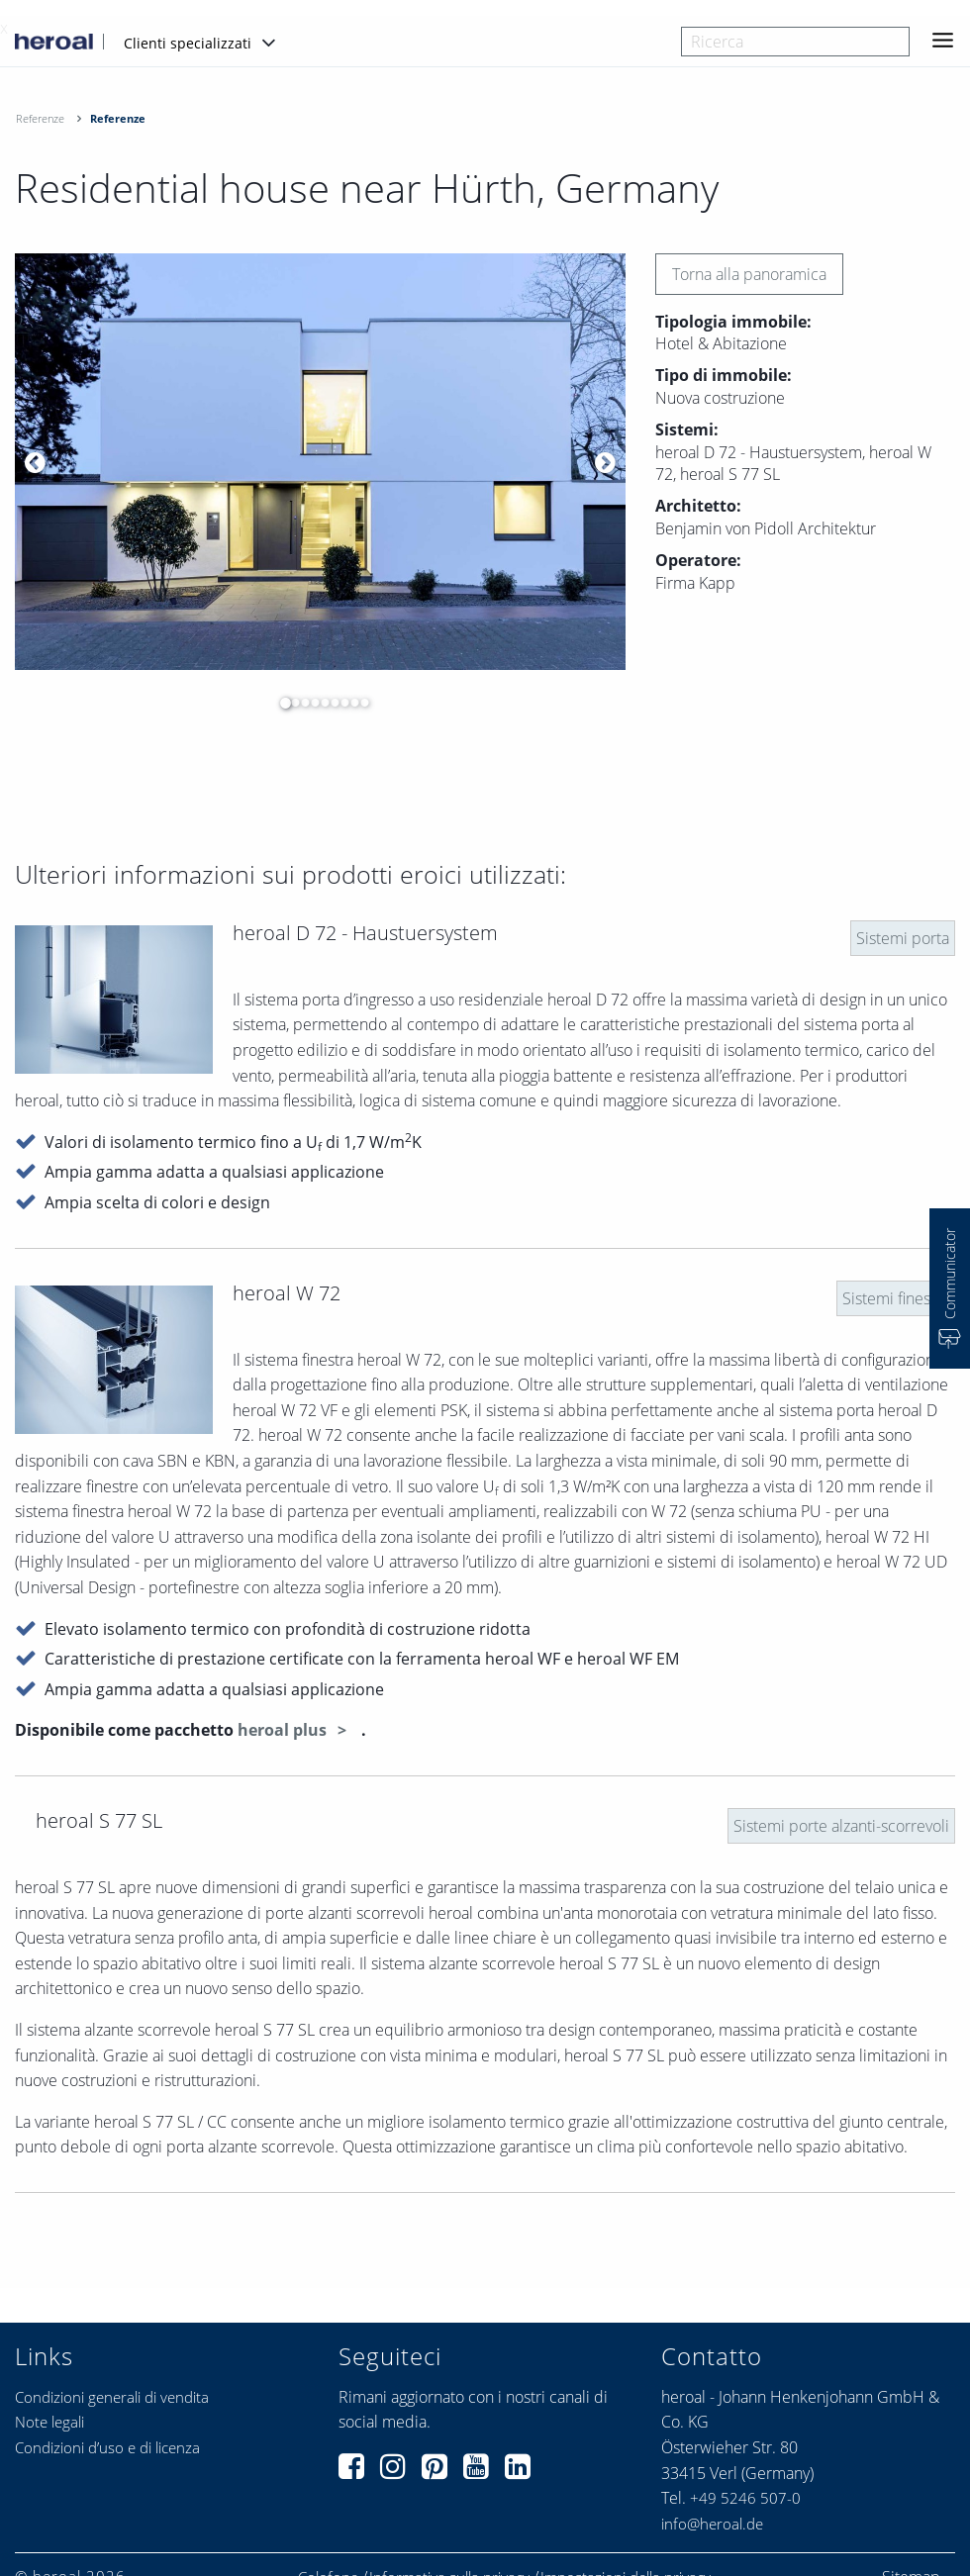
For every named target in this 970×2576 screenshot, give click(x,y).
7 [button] (339, 703)
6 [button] (330, 703)
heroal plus (284, 1730)
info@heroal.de (712, 2523)
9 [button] (359, 703)
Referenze (40, 118)
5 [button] (320, 703)
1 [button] (280, 703)
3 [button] (300, 703)
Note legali (49, 2422)
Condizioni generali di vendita (112, 2397)
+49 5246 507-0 (745, 2498)
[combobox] (795, 41)
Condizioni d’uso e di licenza (107, 2447)
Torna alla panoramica (749, 274)
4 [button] (310, 703)
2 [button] (290, 703)
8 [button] (349, 703)
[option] (320, 462)
